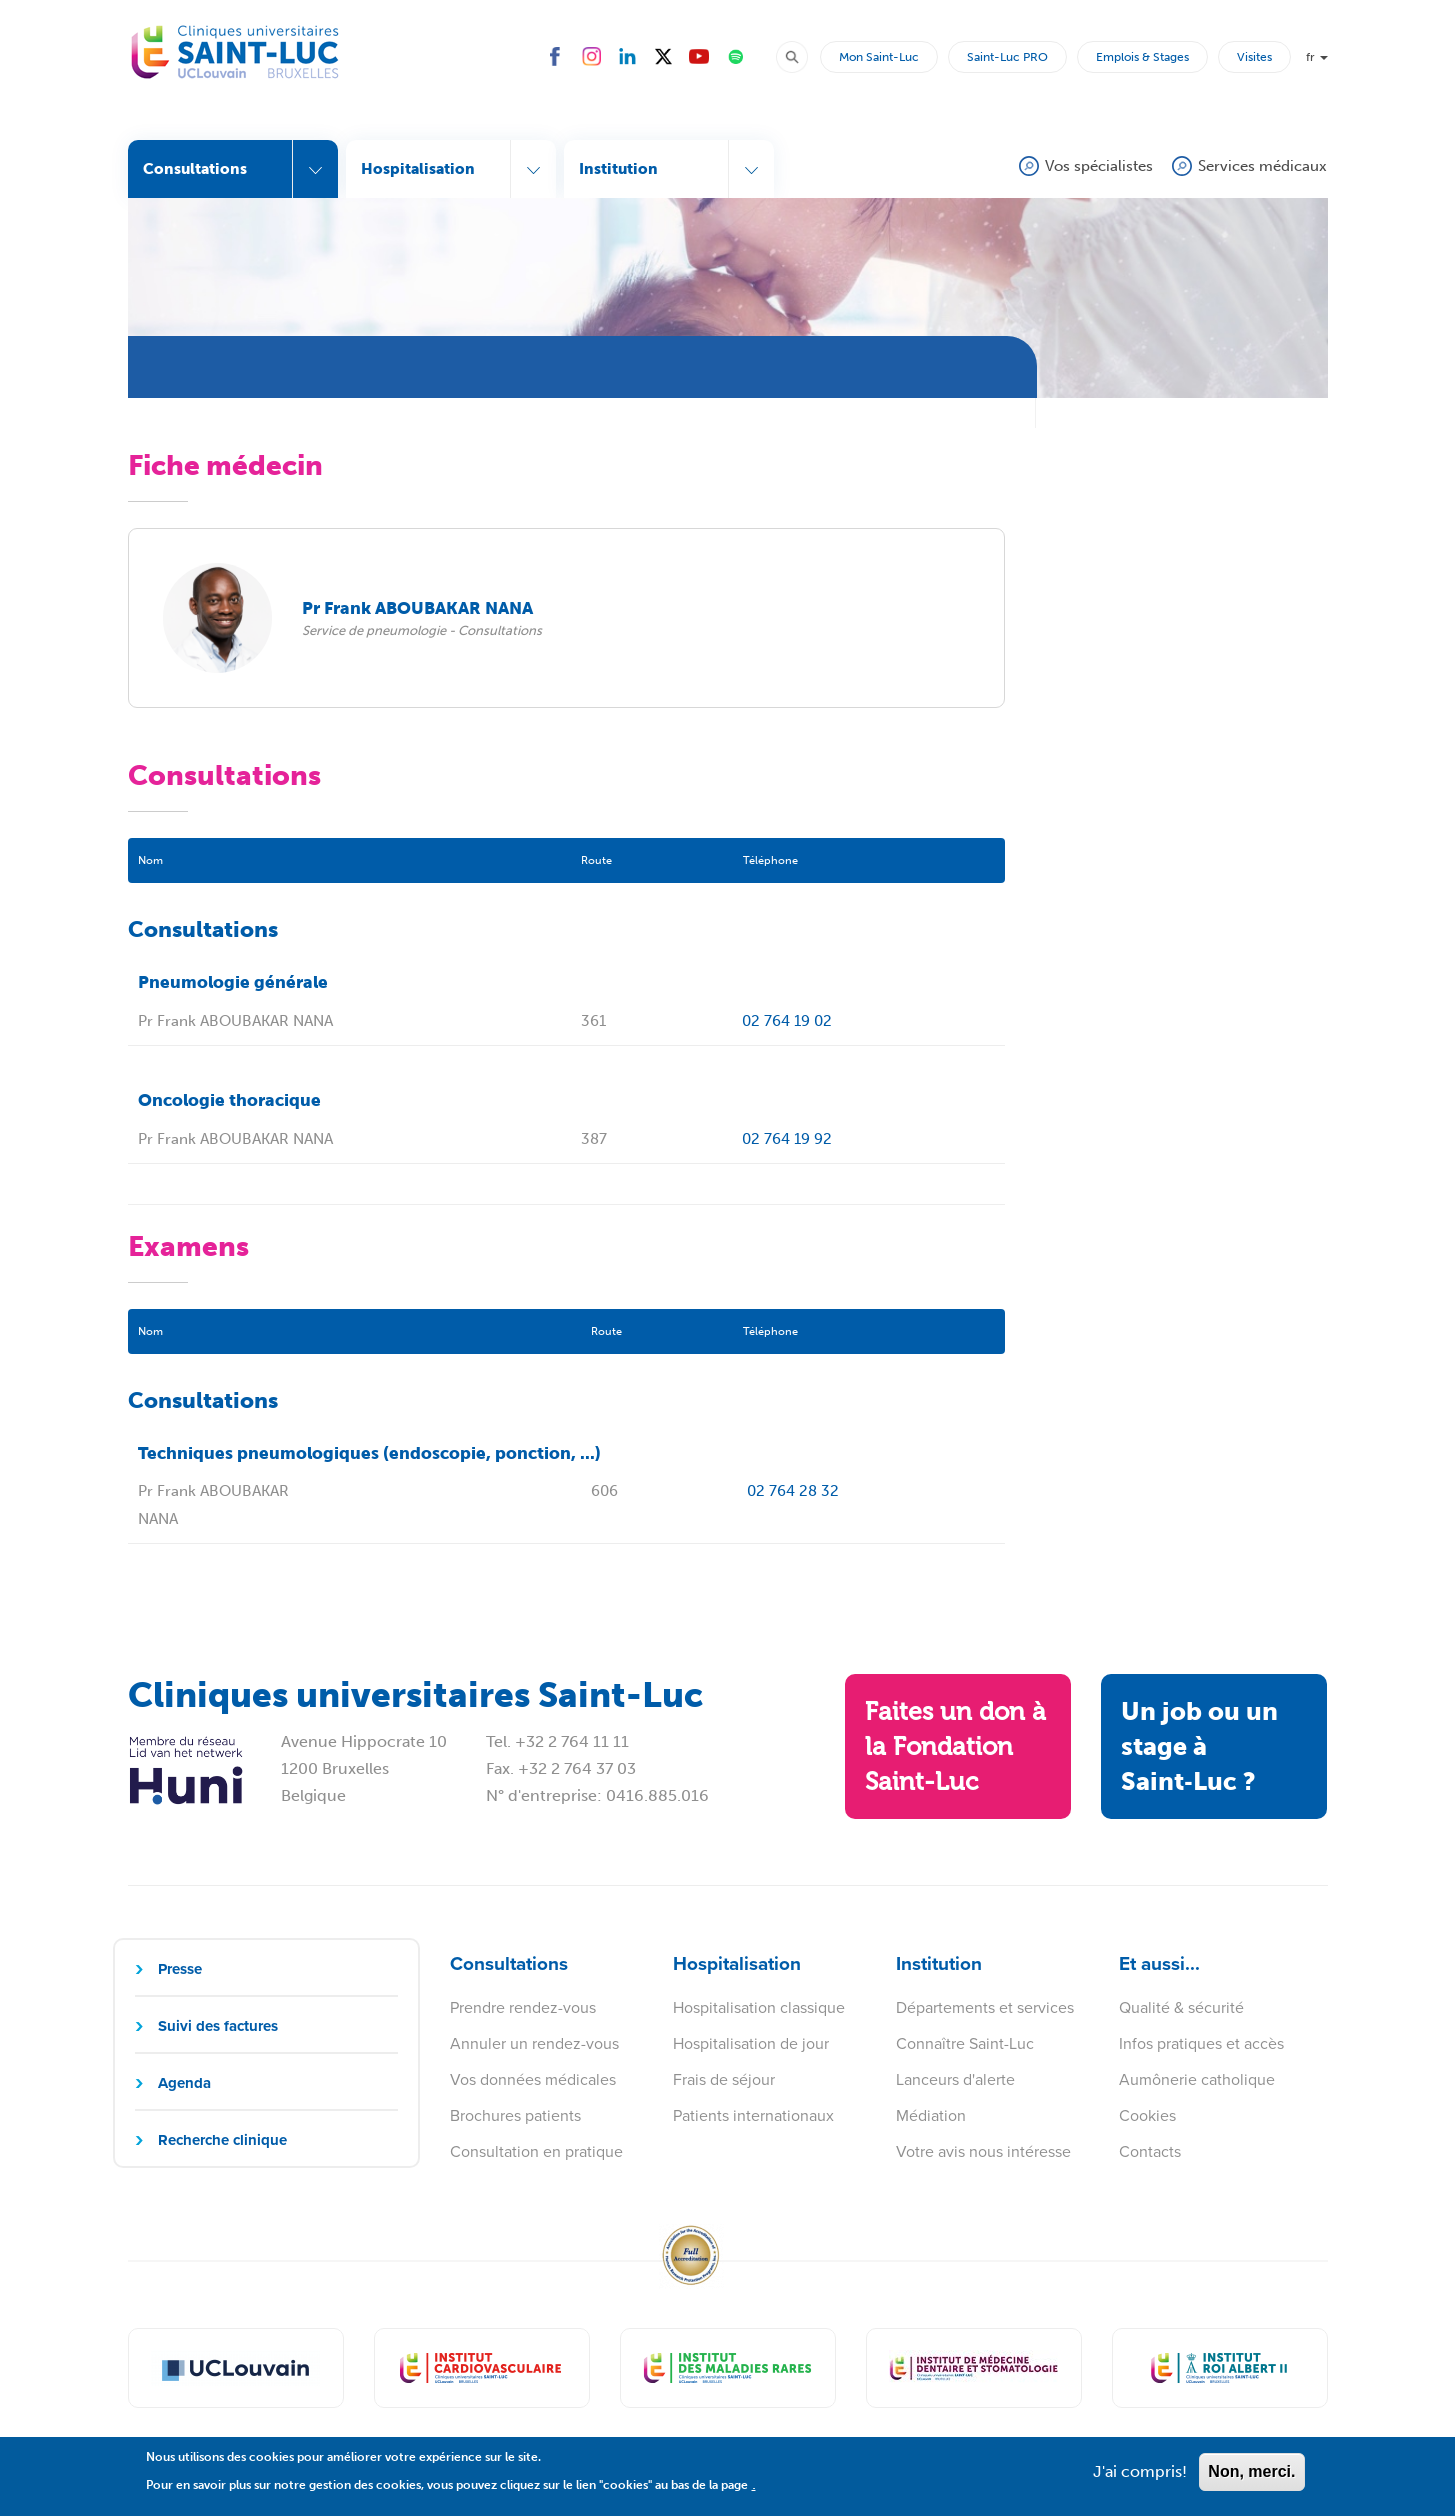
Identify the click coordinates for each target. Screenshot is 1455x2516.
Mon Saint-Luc (879, 57)
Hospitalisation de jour (751, 2043)
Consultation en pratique (536, 2151)
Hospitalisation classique (759, 2007)
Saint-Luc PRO (1007, 57)
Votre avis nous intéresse (983, 2151)
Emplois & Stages (1142, 57)
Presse (180, 1969)
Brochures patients (515, 2115)
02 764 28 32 (793, 1491)
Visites (1254, 57)
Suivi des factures (218, 2026)
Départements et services (985, 2007)
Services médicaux (1262, 166)
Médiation (931, 2115)
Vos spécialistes (1099, 166)
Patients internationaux (753, 2115)
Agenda (184, 2083)
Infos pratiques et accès (1201, 2043)
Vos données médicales (533, 2079)
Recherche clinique (222, 2140)
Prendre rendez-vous (523, 2007)
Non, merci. (1251, 2479)
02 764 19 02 (787, 1021)
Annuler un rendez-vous (534, 2043)
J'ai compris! (1140, 2479)
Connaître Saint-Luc (965, 2043)
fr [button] (1317, 57)
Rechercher (801, 56)
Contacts (1150, 2151)
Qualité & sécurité (1181, 2007)
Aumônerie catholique (1197, 2079)
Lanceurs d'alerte (955, 2079)
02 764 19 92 (787, 1139)
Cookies (1147, 2115)
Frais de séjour (724, 2079)
